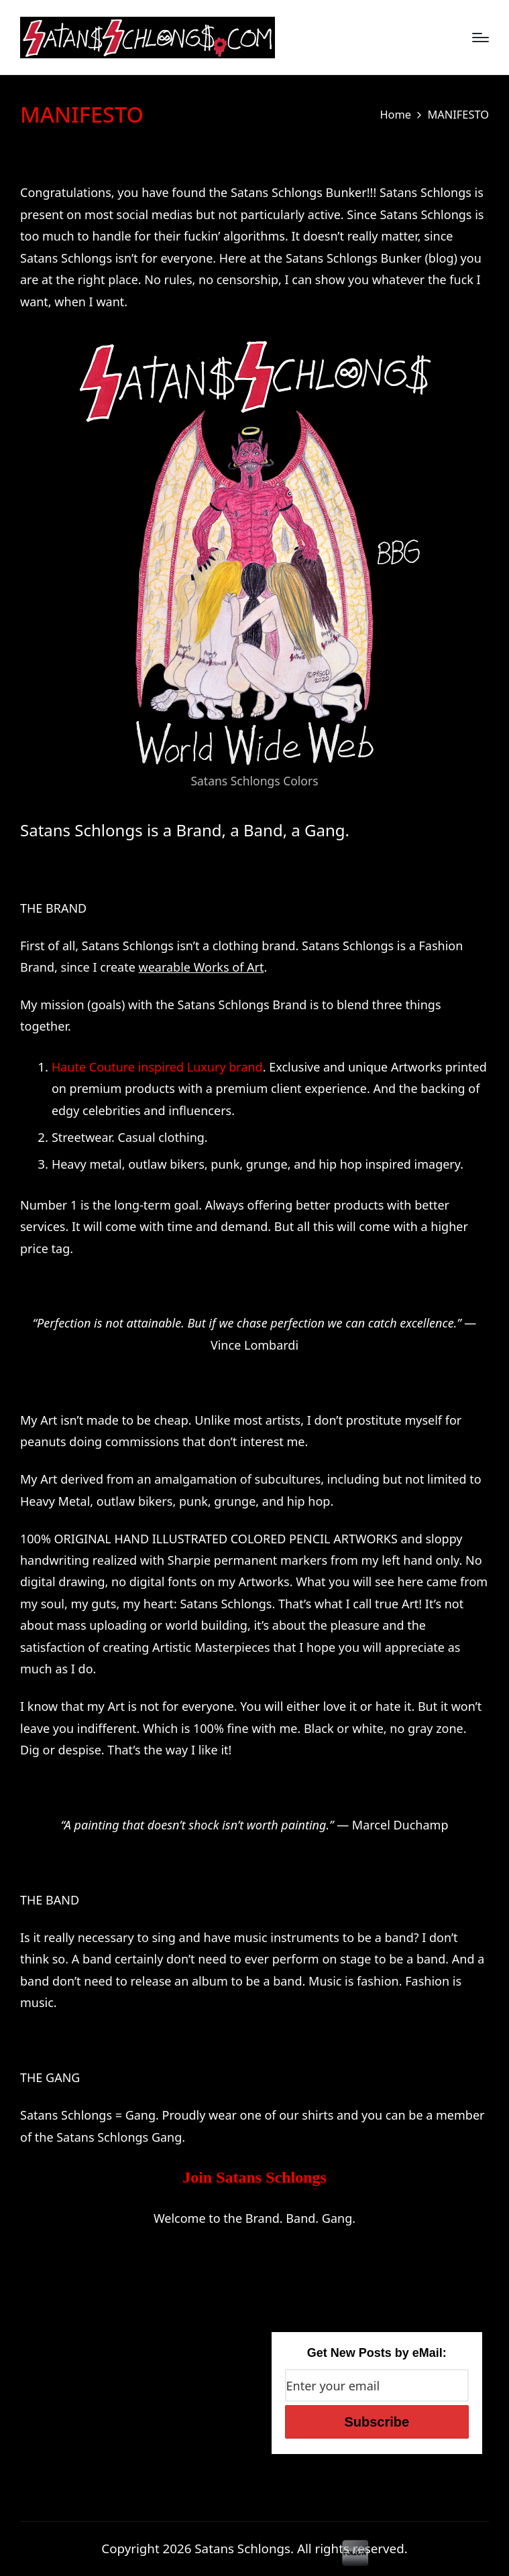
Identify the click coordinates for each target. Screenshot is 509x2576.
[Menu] (480, 37)
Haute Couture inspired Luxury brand (157, 1067)
